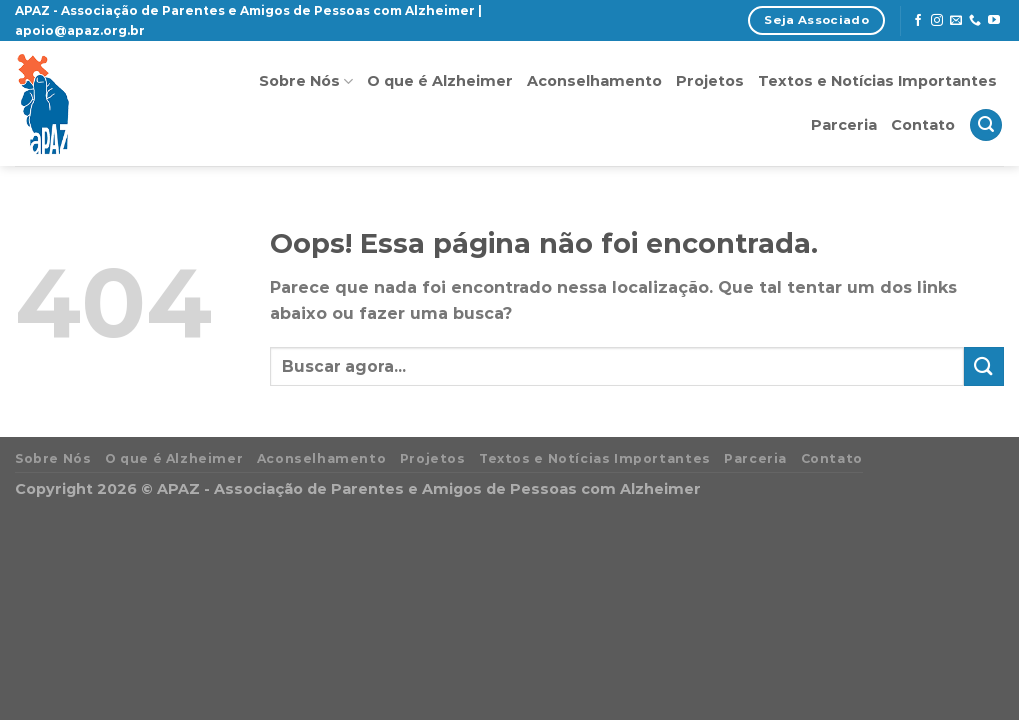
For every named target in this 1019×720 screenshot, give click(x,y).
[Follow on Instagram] (937, 21)
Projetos (710, 81)
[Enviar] (984, 366)
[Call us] (975, 21)
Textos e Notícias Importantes (877, 81)
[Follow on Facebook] (918, 21)
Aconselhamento (594, 81)
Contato (923, 125)
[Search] (986, 125)
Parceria (844, 125)
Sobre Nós (306, 81)
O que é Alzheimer (440, 81)
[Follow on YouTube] (994, 21)
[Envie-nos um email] (956, 21)
